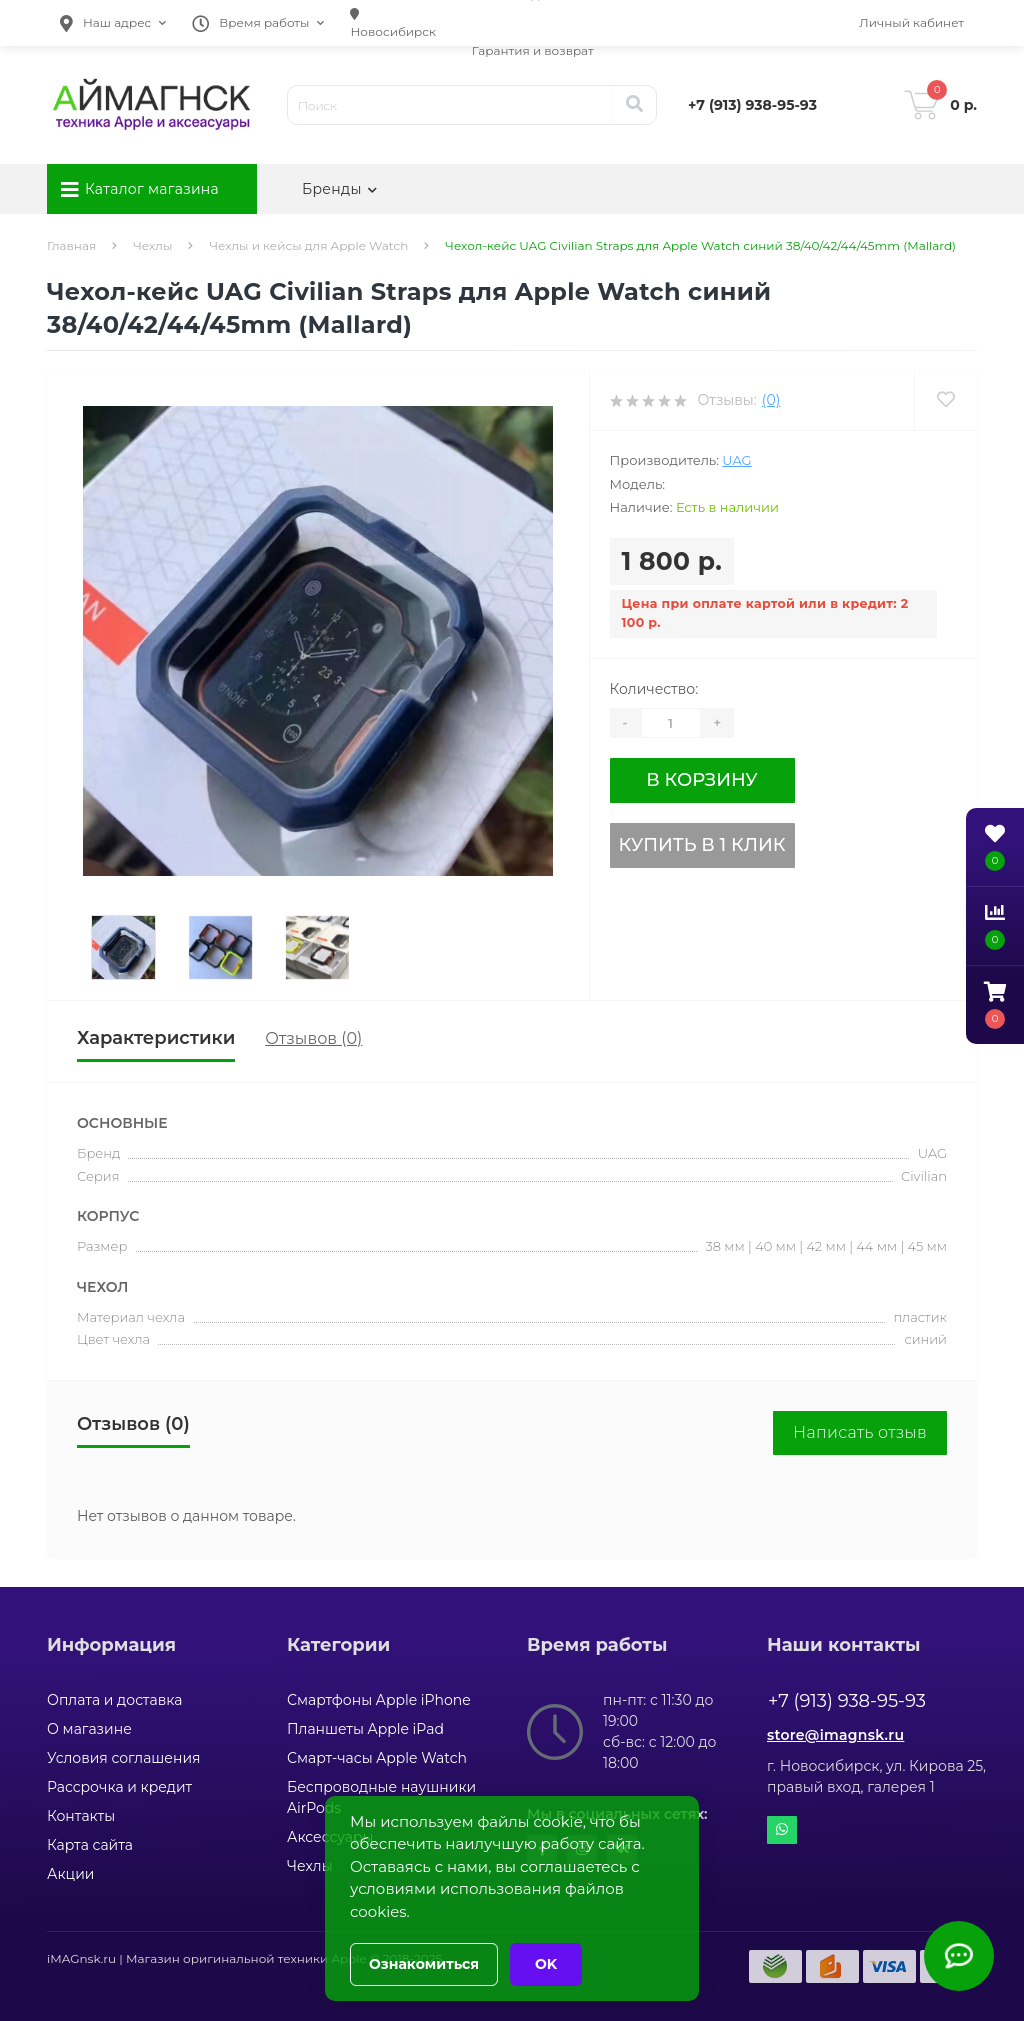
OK (546, 1964)
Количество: (654, 689)
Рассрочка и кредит (119, 1787)
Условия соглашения (124, 1758)
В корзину (701, 780)
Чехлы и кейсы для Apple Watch (308, 245)
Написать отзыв (860, 1432)
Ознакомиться (424, 1964)
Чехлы (152, 245)
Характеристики (156, 1038)
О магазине (89, 1729)
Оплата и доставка (114, 1700)
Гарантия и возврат (533, 50)
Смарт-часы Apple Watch (377, 1758)
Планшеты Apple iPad (365, 1729)
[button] (113, 23)
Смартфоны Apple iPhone (379, 1700)
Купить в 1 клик (702, 845)
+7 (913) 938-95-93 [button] (847, 1701)
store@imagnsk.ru (835, 1735)
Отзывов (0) (313, 1038)
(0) (771, 400)
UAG (736, 460)
